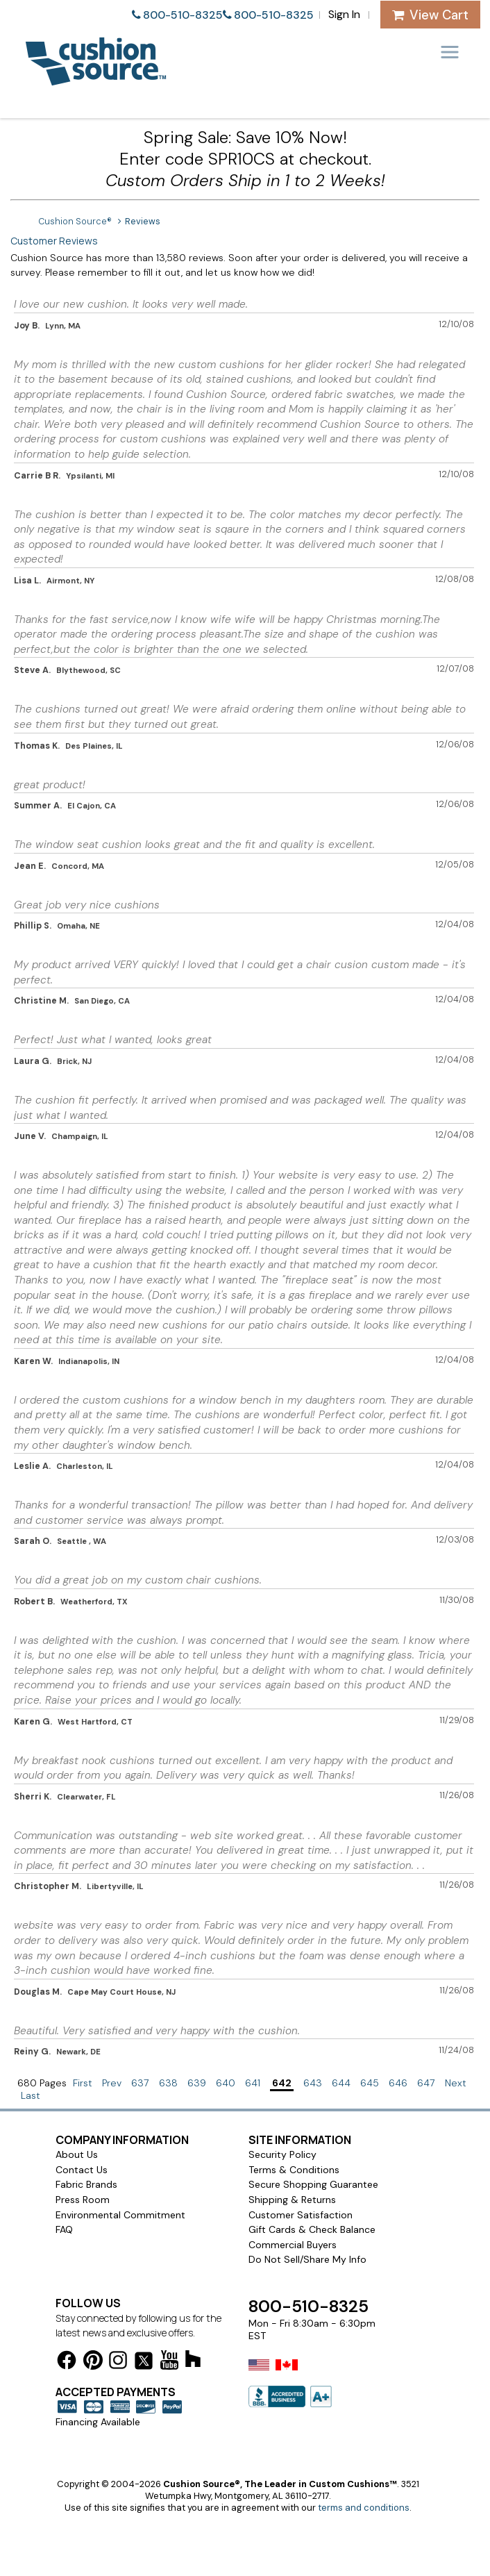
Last (30, 2095)
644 (341, 2083)
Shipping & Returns (292, 2199)
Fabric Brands (86, 2184)
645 (369, 2083)
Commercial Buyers (292, 2244)
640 (225, 2083)
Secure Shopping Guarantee (313, 2184)
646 (398, 2083)
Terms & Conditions (293, 2169)
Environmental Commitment (120, 2215)
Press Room (83, 2199)
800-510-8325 (183, 15)
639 (196, 2083)
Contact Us (82, 2169)
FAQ (64, 2229)
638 (168, 2083)
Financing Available (98, 2422)
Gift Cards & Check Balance (311, 2229)
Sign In (344, 14)
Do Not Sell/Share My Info (307, 2259)
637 (140, 2083)
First (82, 2083)
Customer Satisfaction (300, 2215)
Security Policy (282, 2154)
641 (252, 2083)
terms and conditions (363, 2507)
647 (426, 2083)
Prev (111, 2083)
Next (455, 2083)
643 (312, 2083)
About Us (77, 2154)
